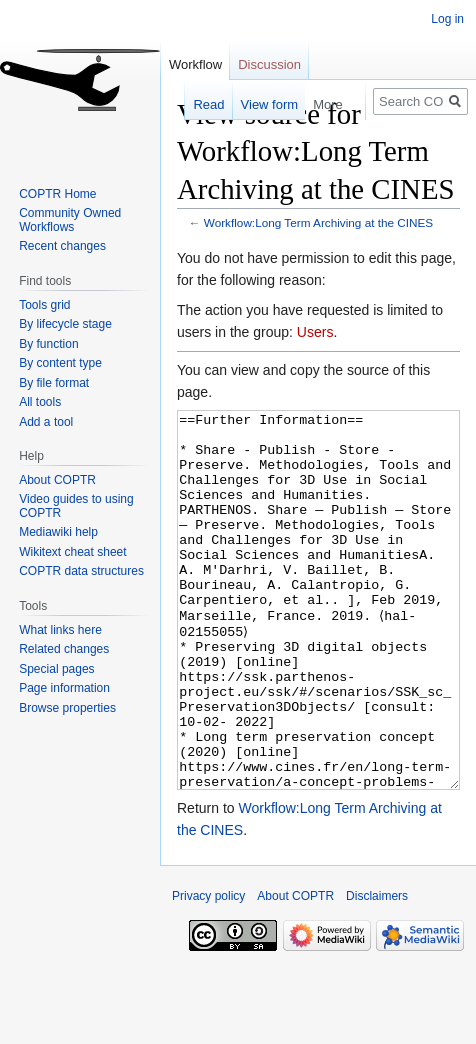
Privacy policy (208, 971)
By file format (54, 383)
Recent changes (62, 246)
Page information (64, 688)
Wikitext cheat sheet (72, 552)
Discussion (269, 64)
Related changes (64, 649)
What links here (60, 630)
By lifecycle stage (65, 324)
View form (259, 104)
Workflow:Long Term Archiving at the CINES (318, 222)
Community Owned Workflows (70, 220)
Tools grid (44, 305)
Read (198, 104)
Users (315, 332)
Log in (447, 19)
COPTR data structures (81, 571)
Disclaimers (377, 971)
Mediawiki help (58, 532)
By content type (60, 363)
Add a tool (46, 422)
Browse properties (67, 708)
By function (48, 344)
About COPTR (57, 480)
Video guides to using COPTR (76, 506)
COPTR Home (57, 194)
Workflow (195, 64)
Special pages (56, 669)
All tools (40, 402)
